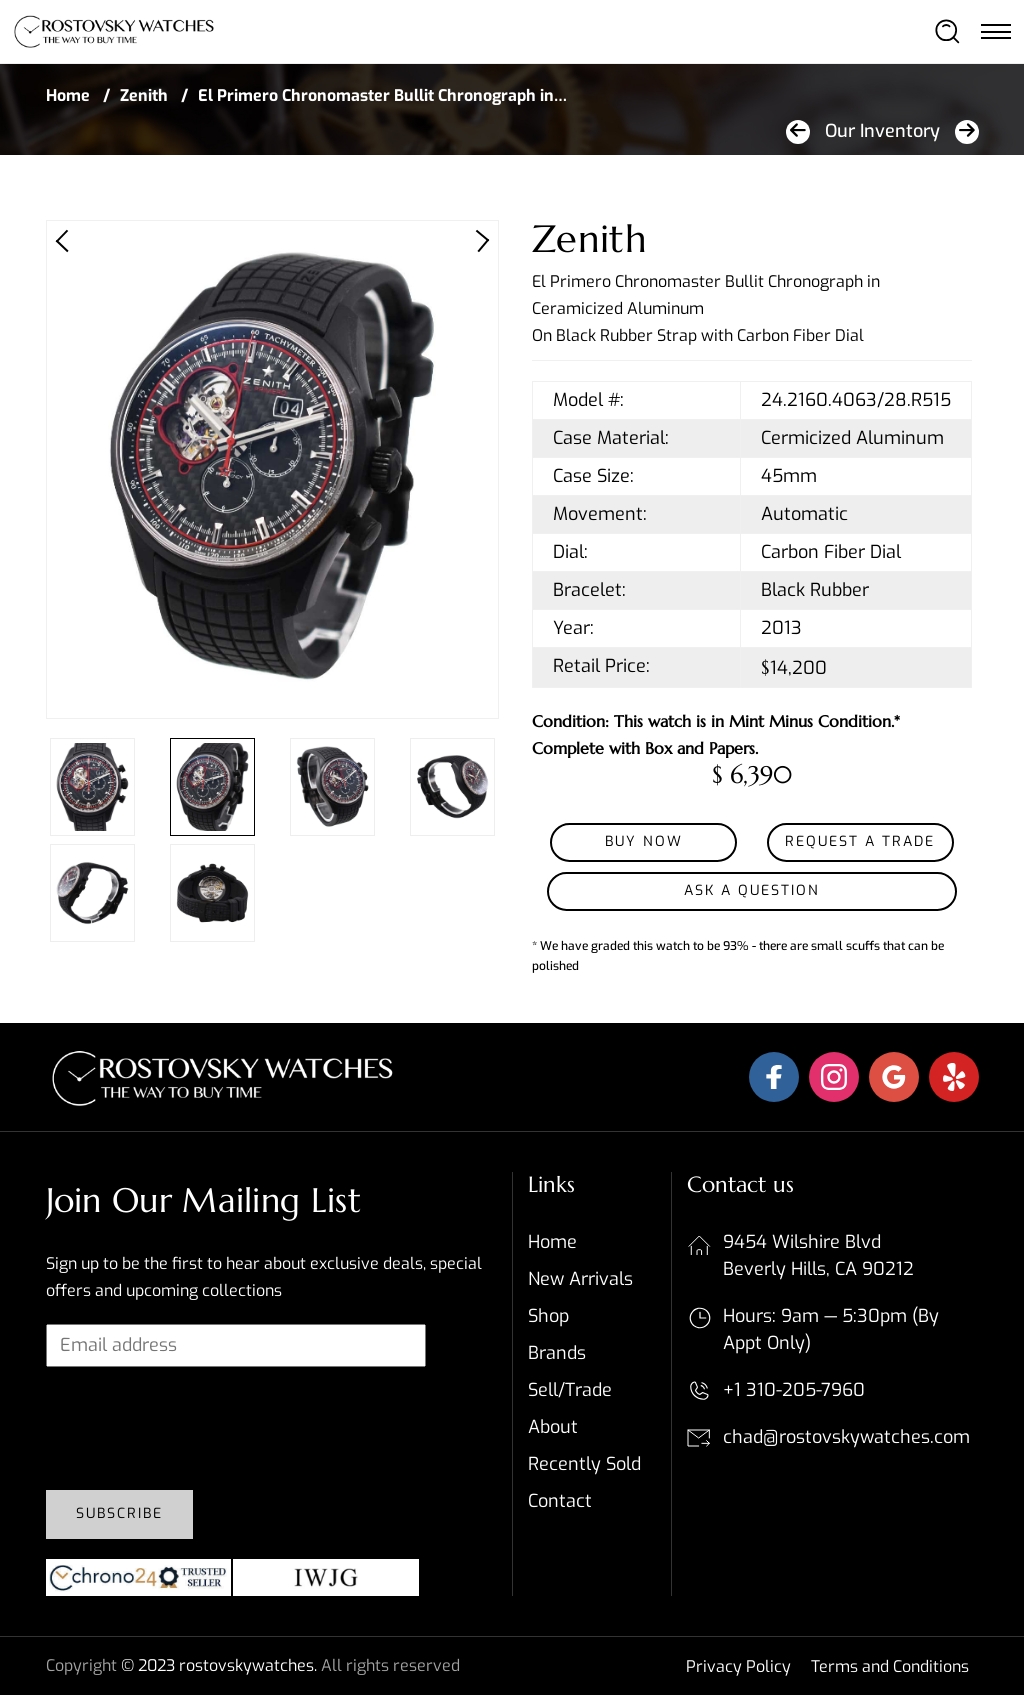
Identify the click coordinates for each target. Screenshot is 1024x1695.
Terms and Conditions (890, 1666)
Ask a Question (752, 890)
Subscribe (119, 1513)
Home (68, 95)
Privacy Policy (738, 1666)
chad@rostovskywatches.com (846, 1437)
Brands (557, 1353)
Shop (548, 1316)
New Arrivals (580, 1279)
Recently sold (584, 1464)
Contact (560, 1501)
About (553, 1427)
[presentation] (198, 1436)
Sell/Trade (570, 1390)
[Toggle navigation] (995, 31)
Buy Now (644, 841)
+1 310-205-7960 (794, 1390)
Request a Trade (860, 841)
